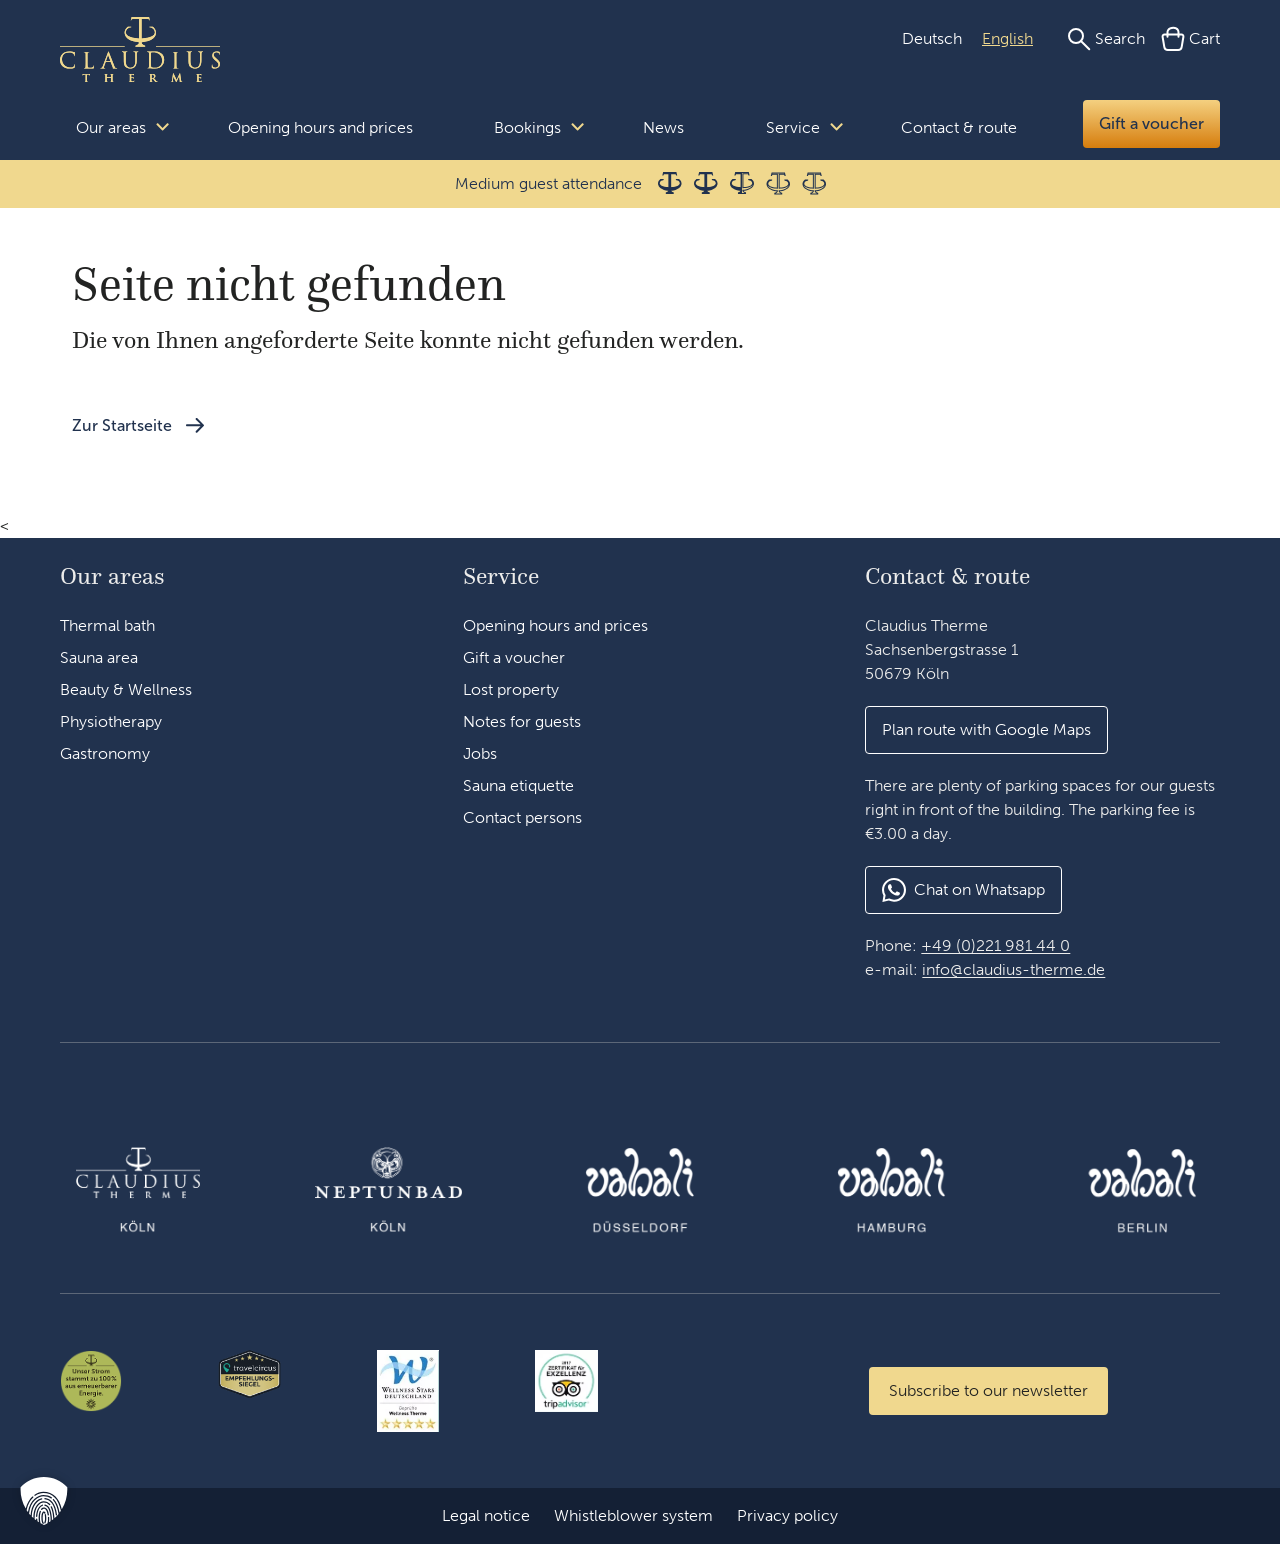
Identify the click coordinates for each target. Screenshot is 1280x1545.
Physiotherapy (111, 721)
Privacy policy (787, 1516)
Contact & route (959, 127)
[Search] (1106, 39)
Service (793, 127)
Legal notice (486, 1516)
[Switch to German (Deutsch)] (932, 39)
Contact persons (522, 817)
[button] (986, 730)
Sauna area (99, 657)
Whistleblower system (633, 1516)
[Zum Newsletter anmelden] (988, 1391)
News (663, 127)
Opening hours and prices (320, 127)
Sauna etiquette (518, 785)
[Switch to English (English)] (1007, 39)
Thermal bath (107, 625)
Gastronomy (105, 753)
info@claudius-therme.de (1013, 969)
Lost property (511, 689)
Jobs (480, 753)
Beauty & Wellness (126, 689)
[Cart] (1190, 39)
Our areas (111, 127)
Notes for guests (522, 721)
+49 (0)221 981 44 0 (995, 945)
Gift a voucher (1151, 123)
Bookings (527, 127)
